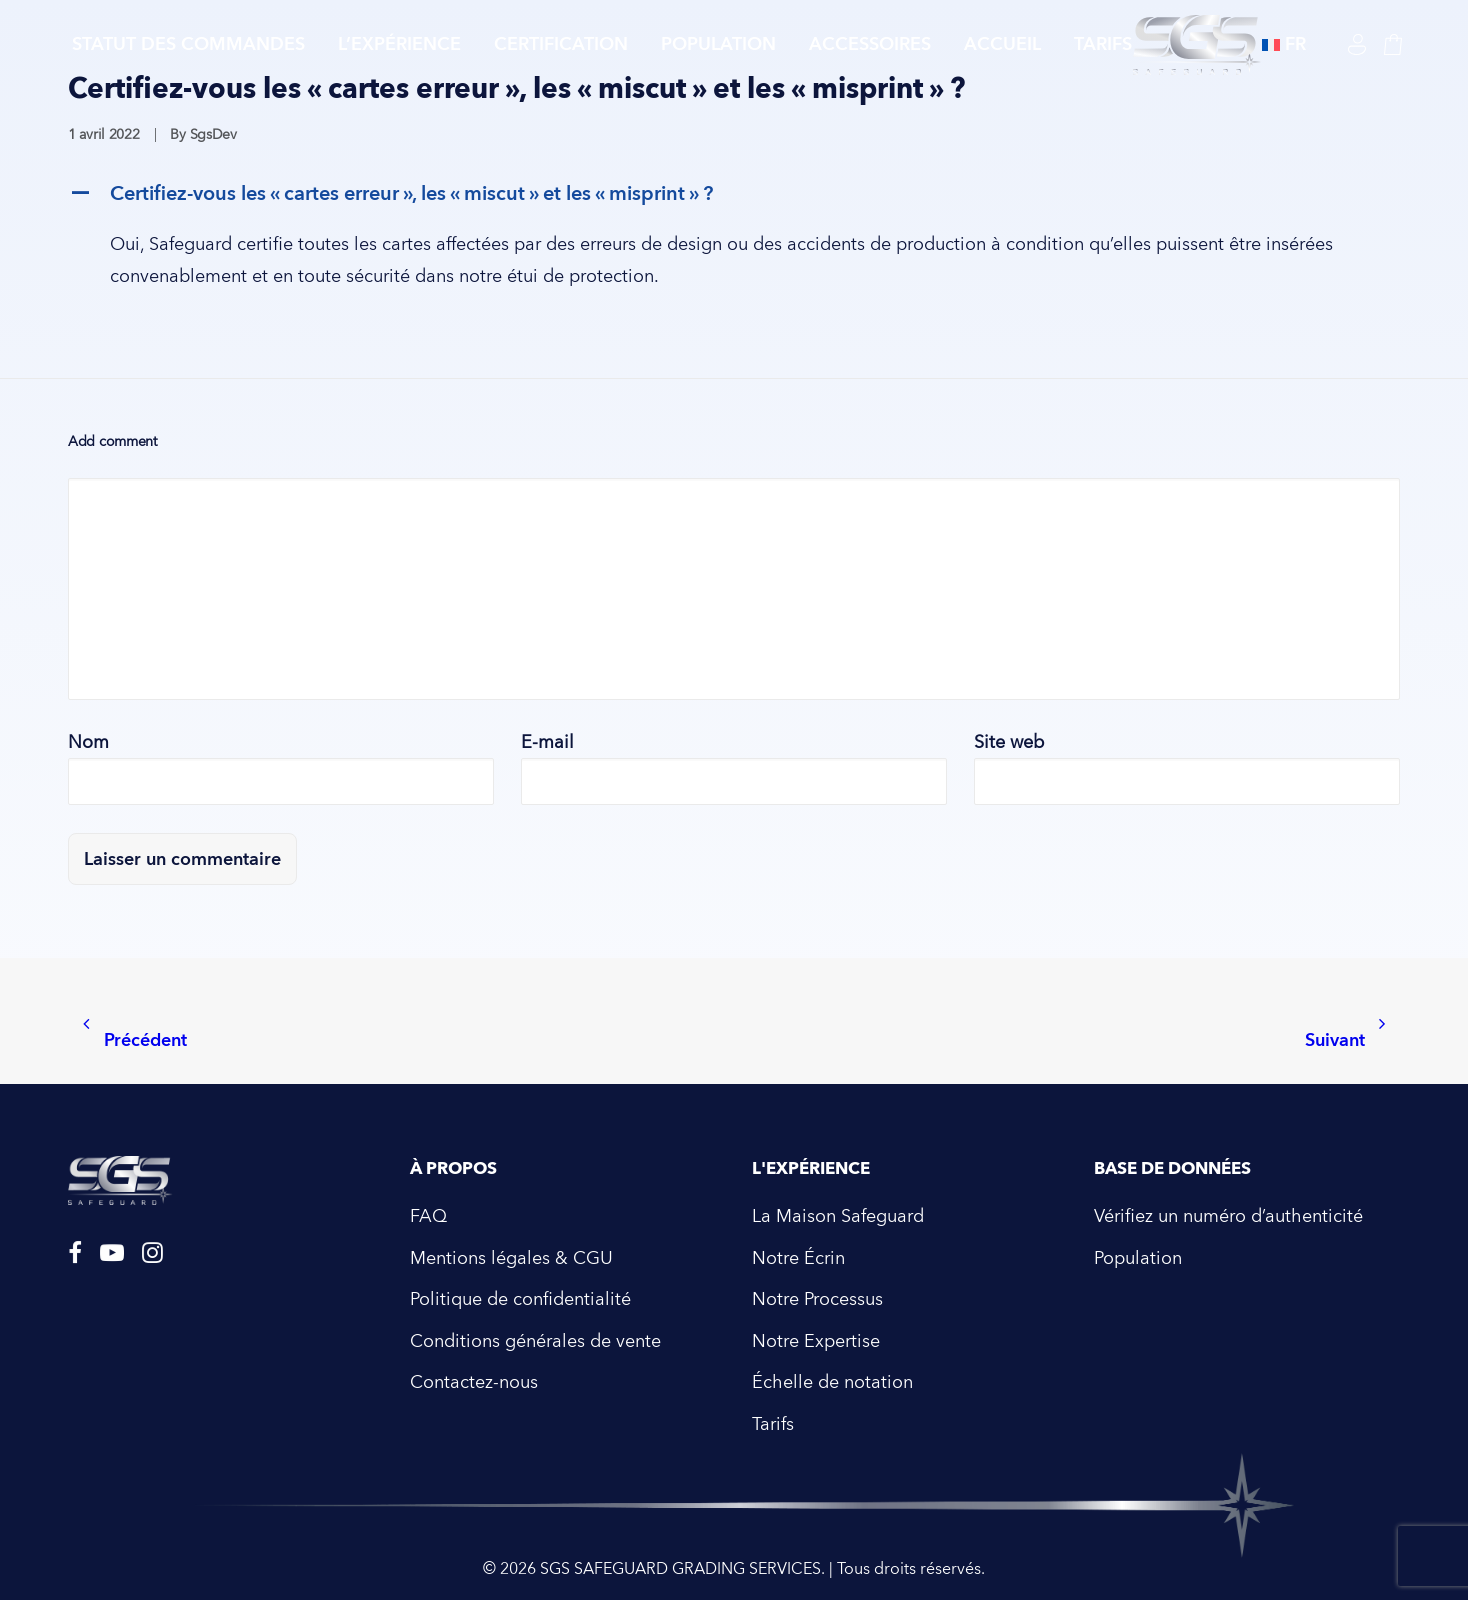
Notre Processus (817, 1299)
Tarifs (773, 1424)
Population (718, 44)
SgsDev (213, 134)
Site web (1009, 742)
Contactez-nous (474, 1382)
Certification (561, 44)
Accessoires (870, 44)
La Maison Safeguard (838, 1216)
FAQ (428, 1216)
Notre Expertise (816, 1341)
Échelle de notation (832, 1382)
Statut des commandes (188, 44)
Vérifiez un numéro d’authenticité (1228, 1216)
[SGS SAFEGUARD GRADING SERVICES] (1197, 45)
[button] (734, 193)
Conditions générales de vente (535, 1341)
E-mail (547, 742)
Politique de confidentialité (520, 1299)
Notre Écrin (798, 1258)
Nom (88, 742)
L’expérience (399, 44)
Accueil (1002, 44)
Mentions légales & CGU (511, 1258)
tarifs (1103, 44)
